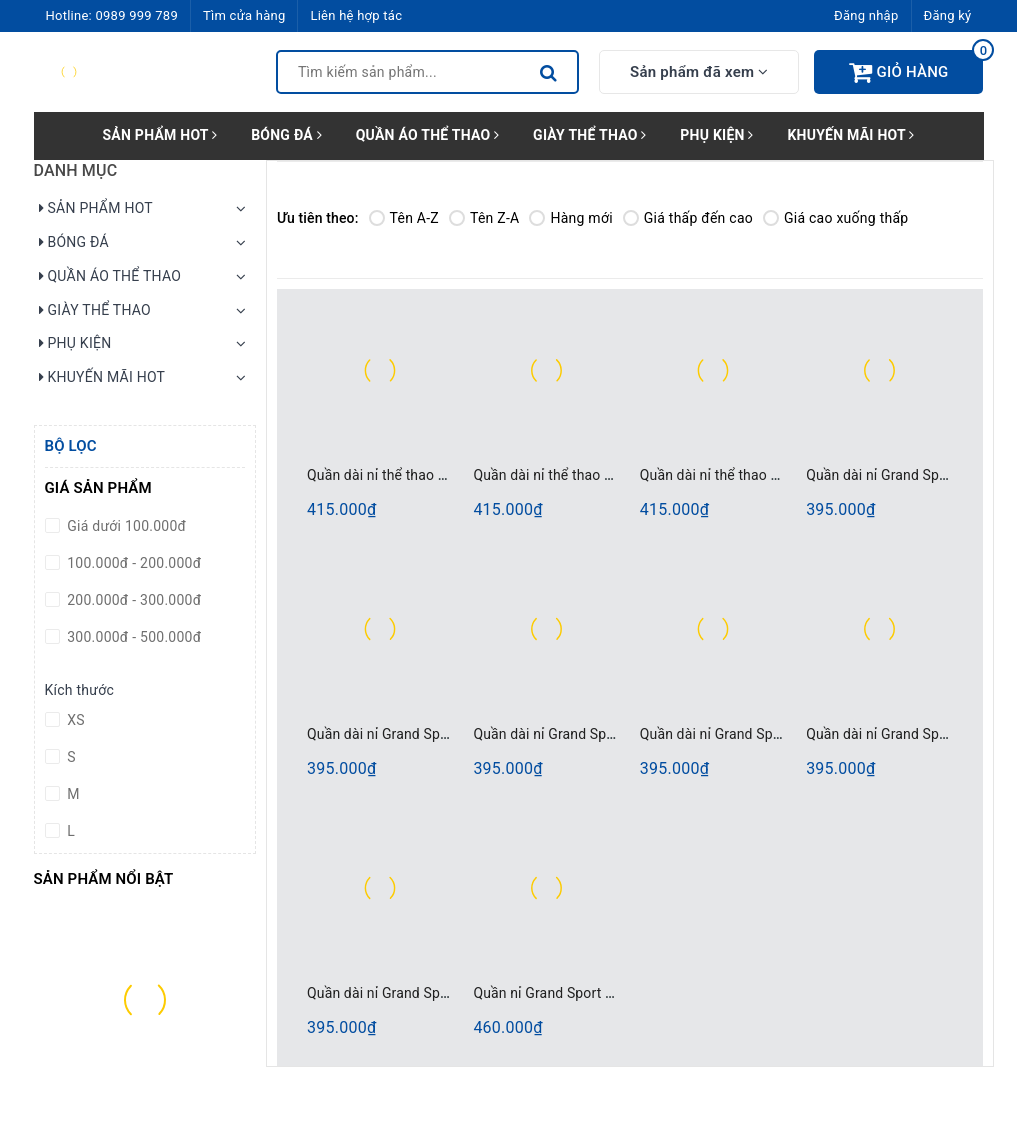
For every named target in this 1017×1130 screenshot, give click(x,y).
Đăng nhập (866, 15)
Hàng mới (570, 218)
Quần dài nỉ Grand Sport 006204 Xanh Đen (606, 734)
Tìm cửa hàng (244, 15)
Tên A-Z (404, 218)
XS (74, 720)
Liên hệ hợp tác (356, 15)
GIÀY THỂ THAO (589, 135)
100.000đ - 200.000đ (133, 563)
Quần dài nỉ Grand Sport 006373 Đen (755, 734)
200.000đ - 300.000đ (133, 600)
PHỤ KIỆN (716, 135)
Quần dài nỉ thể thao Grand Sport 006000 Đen (616, 475)
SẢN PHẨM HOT (159, 135)
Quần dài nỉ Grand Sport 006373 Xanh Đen (440, 993)
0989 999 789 (136, 15)
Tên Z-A (484, 218)
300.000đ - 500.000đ (133, 637)
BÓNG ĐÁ (286, 135)
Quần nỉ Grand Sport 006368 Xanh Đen (595, 993)
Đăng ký (948, 15)
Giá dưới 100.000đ (125, 526)
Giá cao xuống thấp (835, 218)
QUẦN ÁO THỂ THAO (428, 135)
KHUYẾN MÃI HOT (850, 135)
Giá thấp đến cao (688, 218)
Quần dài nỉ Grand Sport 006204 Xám (424, 734)
